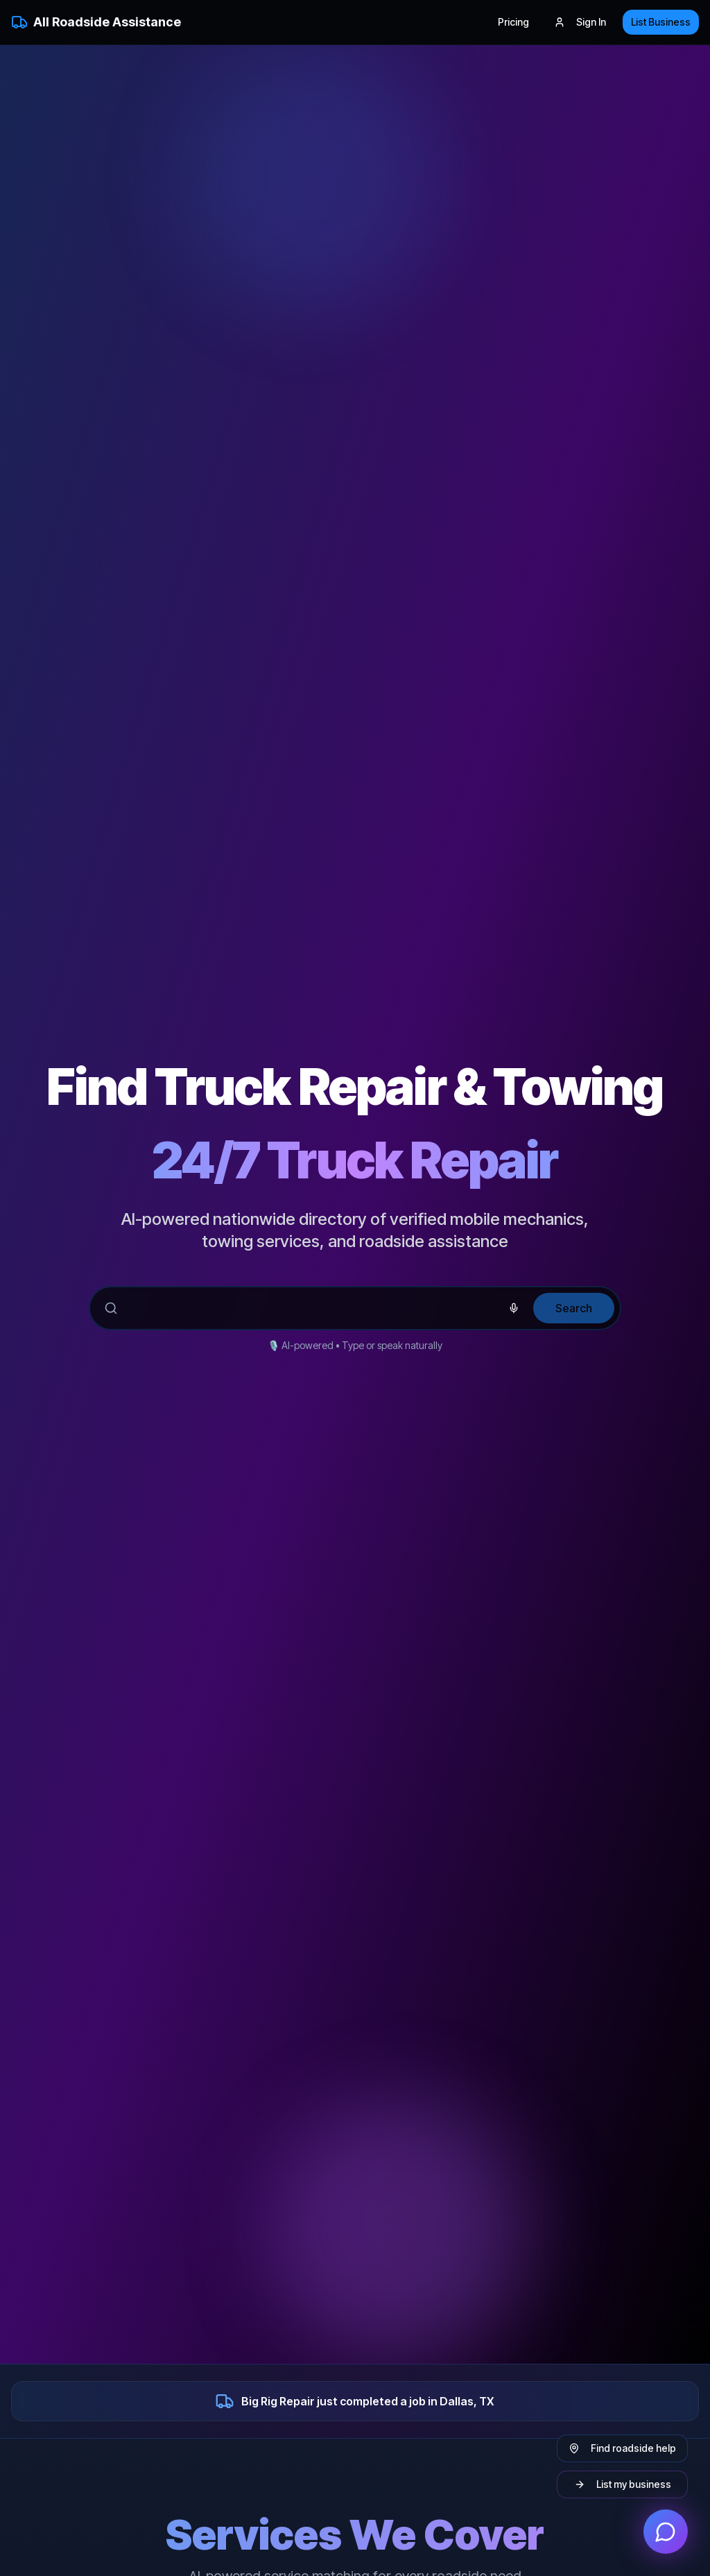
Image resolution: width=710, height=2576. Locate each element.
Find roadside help (622, 2448)
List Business (661, 22)
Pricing (513, 22)
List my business (622, 2484)
